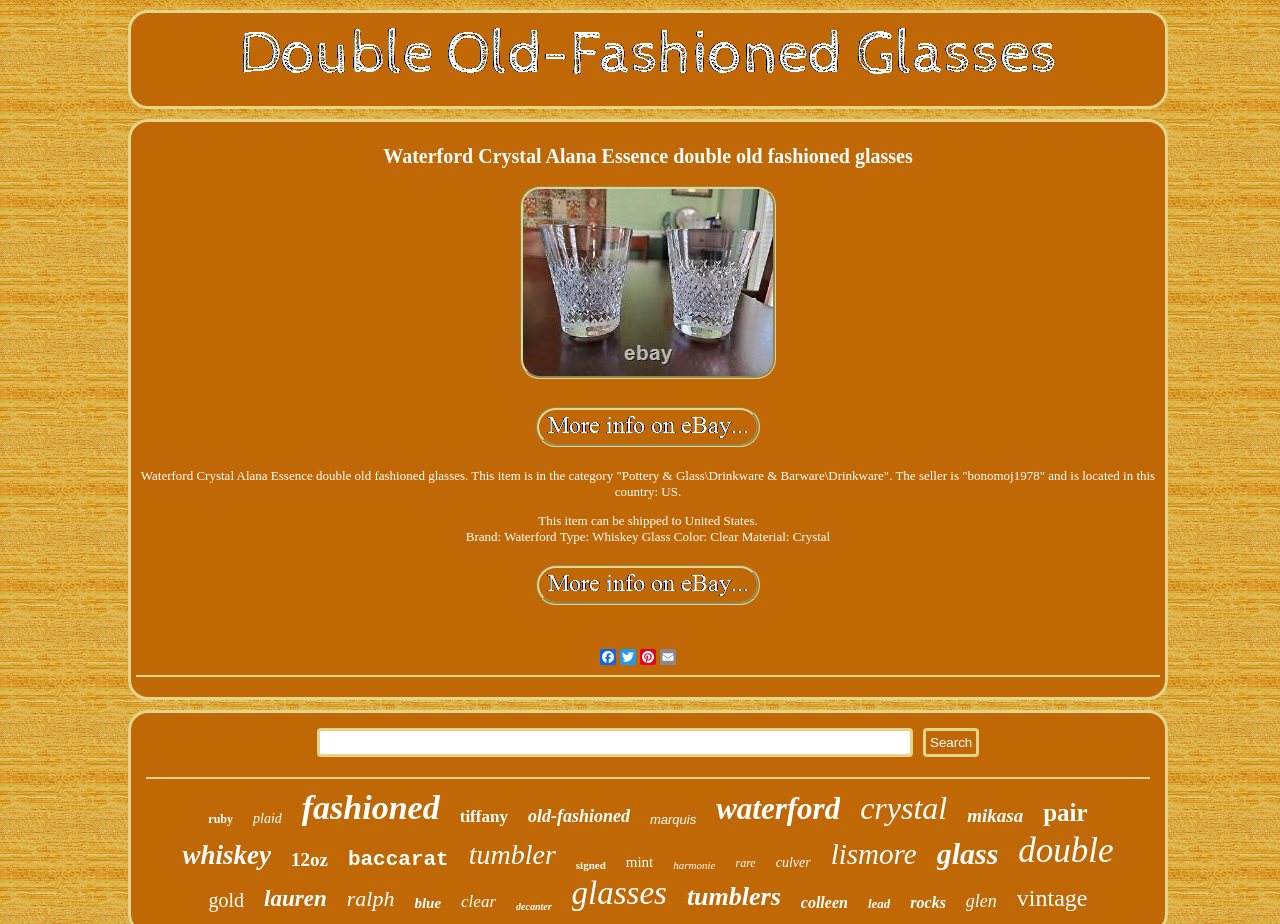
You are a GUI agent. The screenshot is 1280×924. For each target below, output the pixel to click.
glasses (619, 893)
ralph (371, 898)
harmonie (694, 865)
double (1065, 850)
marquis (673, 819)
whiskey (226, 855)
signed (591, 865)
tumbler (512, 854)
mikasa (995, 815)
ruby (220, 819)
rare (745, 863)
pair (1065, 812)
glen (981, 901)
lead (879, 903)
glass (968, 853)
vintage (1052, 898)
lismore (874, 854)
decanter (534, 906)
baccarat (398, 859)
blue (427, 903)
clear (478, 901)
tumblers (734, 896)
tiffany (484, 816)
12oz (309, 859)
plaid (267, 818)
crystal (903, 808)
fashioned (371, 807)
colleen (824, 902)
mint (640, 862)
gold (227, 900)
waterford (778, 808)
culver (793, 862)
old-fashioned (579, 816)
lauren (295, 898)
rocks (928, 902)
